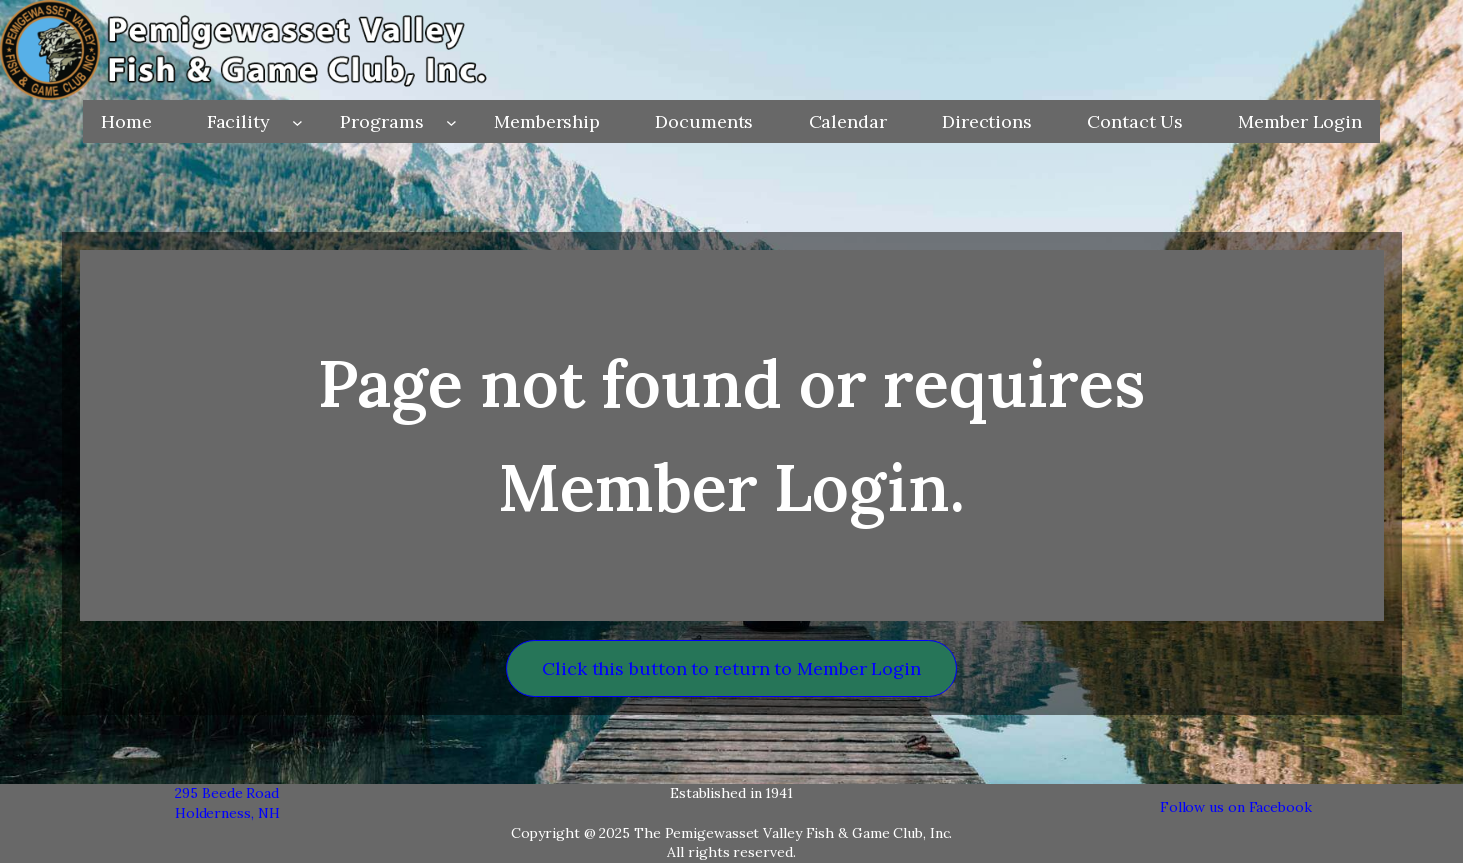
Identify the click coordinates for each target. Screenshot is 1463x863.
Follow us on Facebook (1236, 807)
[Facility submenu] (297, 121)
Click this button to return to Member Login (731, 668)
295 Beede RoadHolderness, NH (227, 803)
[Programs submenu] (451, 121)
